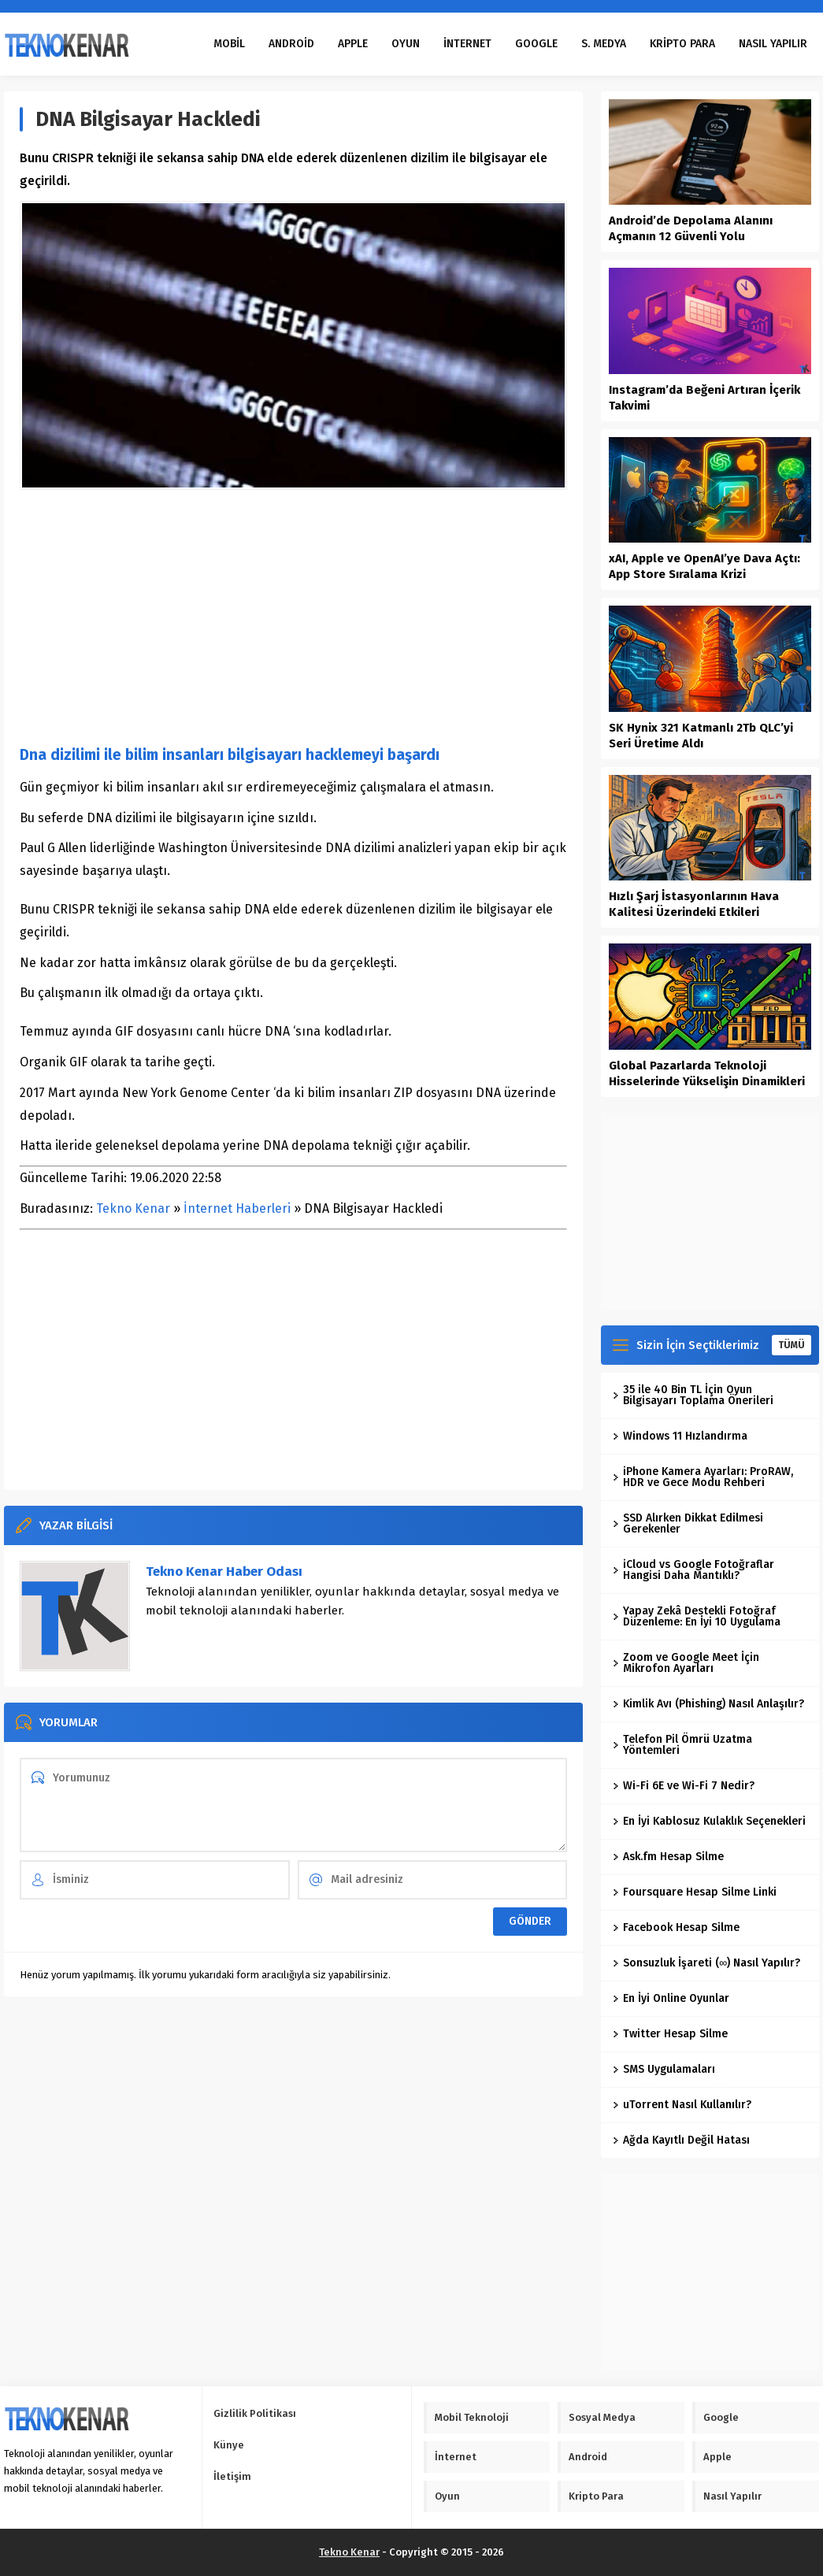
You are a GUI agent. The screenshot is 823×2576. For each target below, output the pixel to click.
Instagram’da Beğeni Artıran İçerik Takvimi (704, 398)
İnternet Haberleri (237, 1208)
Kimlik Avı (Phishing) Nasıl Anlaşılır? (708, 1704)
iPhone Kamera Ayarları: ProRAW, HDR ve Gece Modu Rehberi (703, 1477)
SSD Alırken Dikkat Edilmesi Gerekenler (688, 1523)
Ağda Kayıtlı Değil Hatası (681, 2140)
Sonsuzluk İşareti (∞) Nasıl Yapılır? (706, 1963)
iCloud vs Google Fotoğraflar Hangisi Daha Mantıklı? (693, 1570)
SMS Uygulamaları (664, 2069)
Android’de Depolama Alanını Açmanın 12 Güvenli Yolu (691, 228)
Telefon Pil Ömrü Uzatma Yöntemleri (682, 1745)
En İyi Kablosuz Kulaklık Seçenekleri (709, 1821)
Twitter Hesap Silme (670, 2033)
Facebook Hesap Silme (676, 1927)
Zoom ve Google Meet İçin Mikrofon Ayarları (686, 1663)
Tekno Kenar (133, 1208)
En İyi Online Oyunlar (671, 1998)
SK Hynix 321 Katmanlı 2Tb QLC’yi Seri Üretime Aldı (701, 736)
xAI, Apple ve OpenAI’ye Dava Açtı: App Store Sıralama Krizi (704, 566)
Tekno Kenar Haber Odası (224, 1571)
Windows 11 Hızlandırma (680, 1436)
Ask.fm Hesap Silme (668, 1856)
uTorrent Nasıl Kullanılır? (682, 2104)
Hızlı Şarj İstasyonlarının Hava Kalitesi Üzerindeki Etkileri (694, 904)
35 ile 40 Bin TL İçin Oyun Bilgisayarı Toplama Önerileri (693, 1395)
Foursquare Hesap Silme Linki (695, 1892)
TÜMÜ (791, 1345)
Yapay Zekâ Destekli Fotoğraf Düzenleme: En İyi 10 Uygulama (696, 1616)
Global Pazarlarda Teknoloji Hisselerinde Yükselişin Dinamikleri (707, 1073)
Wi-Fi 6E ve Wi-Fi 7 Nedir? (683, 1785)
